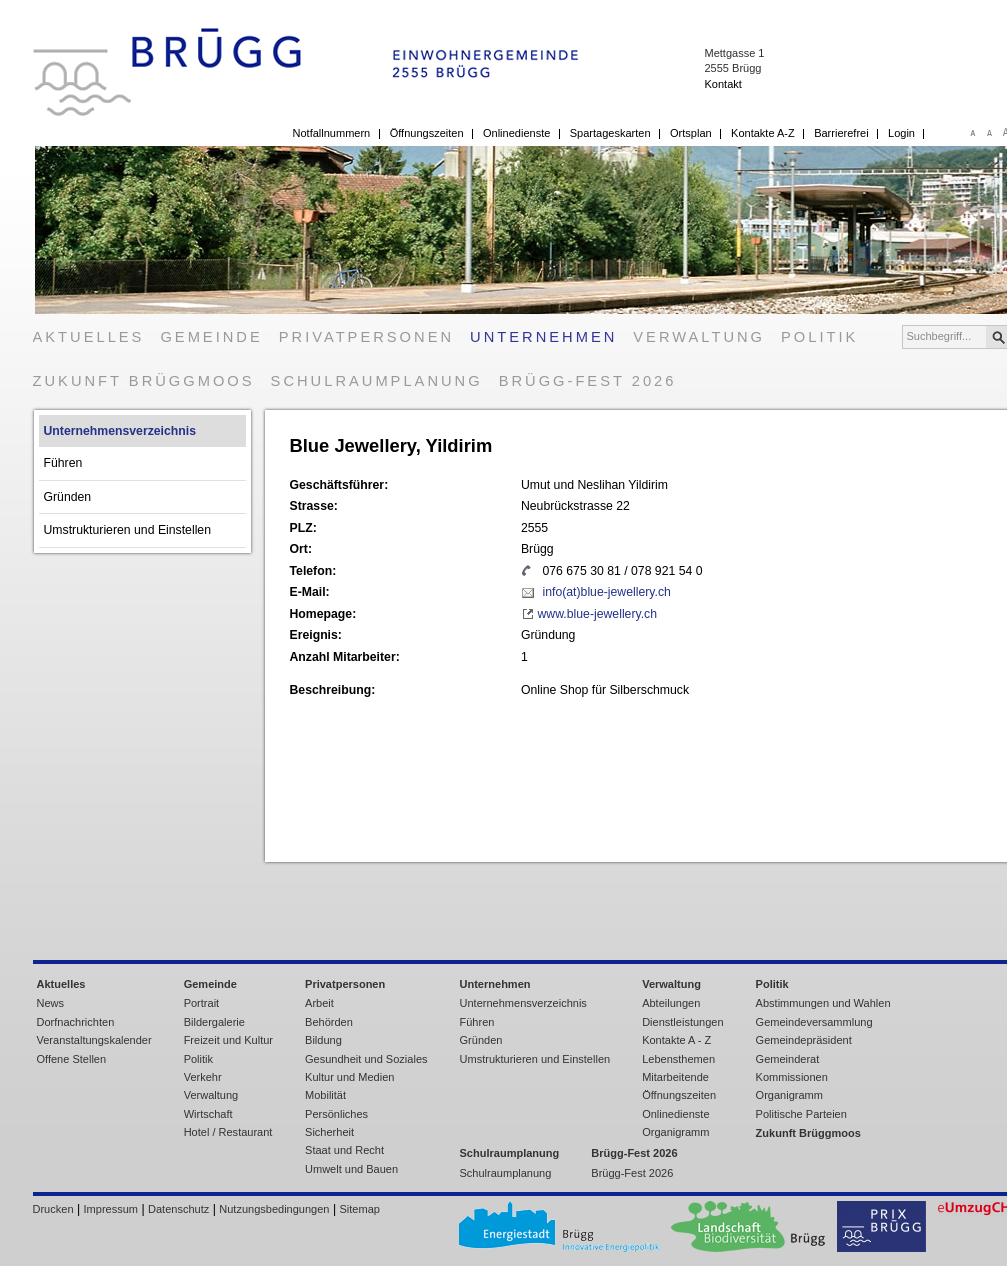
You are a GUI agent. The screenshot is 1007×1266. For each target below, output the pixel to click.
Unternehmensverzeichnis (120, 431)
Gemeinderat (788, 1059)
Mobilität (325, 1095)
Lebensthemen (678, 1059)
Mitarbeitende (675, 1077)
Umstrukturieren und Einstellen (128, 530)
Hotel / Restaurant (228, 1132)
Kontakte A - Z (676, 1040)
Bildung (323, 1040)
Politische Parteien (801, 1114)
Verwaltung (699, 337)
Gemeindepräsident (804, 1040)
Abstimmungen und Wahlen (823, 1003)
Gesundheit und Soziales (366, 1059)
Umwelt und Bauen (351, 1169)
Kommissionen (792, 1077)
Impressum (111, 1209)
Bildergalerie (214, 1022)
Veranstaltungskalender (94, 1040)
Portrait (202, 1003)
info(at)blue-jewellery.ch (606, 592)
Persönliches (336, 1114)
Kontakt (722, 84)
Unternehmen (543, 337)
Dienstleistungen (682, 1022)
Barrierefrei (841, 133)
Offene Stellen (72, 1059)
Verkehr (203, 1077)
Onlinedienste (516, 133)
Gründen (68, 497)
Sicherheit (329, 1132)
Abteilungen (671, 1003)
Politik (819, 337)
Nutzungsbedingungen (274, 1209)
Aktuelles (89, 337)
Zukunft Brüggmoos (144, 381)
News (51, 1003)
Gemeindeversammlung (814, 1022)
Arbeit (319, 1003)
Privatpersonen (366, 337)
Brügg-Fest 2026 (588, 381)
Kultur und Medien (349, 1077)
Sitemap (360, 1209)
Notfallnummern (332, 133)
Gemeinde (211, 337)
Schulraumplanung (377, 381)
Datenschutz (178, 1209)
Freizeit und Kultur (228, 1040)
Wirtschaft (208, 1114)
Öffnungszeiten (427, 133)
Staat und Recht (344, 1150)
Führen (63, 463)
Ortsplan (691, 133)
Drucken (53, 1209)
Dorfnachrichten (76, 1022)
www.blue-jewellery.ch (597, 614)
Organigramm (675, 1132)
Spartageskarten (610, 133)
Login (901, 133)
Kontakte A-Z (763, 133)
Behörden (329, 1022)
